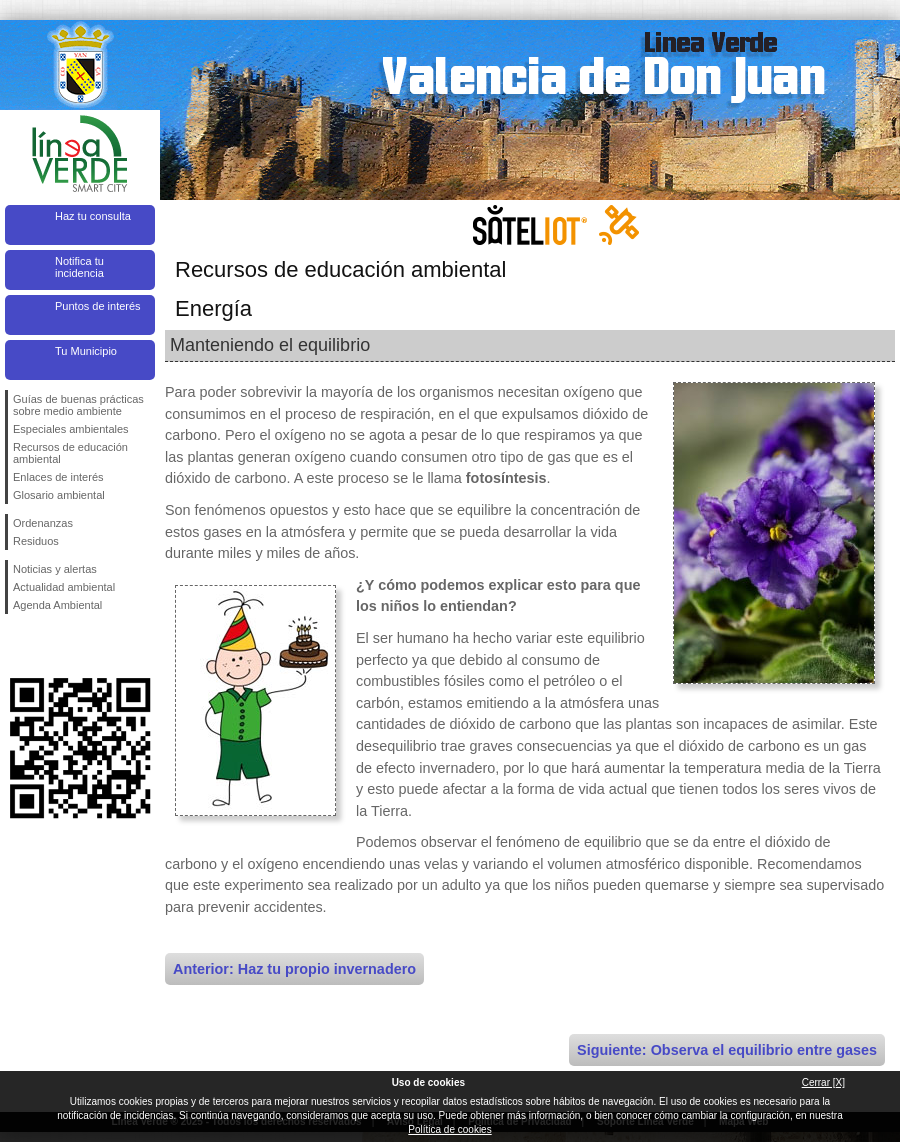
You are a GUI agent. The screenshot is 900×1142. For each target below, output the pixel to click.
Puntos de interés (98, 306)
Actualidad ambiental (64, 587)
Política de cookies (449, 1129)
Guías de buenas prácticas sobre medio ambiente (78, 405)
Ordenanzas (43, 523)
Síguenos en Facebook (17, 646)
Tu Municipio (86, 351)
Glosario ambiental (59, 495)
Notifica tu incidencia (79, 267)
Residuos (36, 541)
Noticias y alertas (55, 569)
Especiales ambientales (71, 429)
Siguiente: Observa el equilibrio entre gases (727, 1050)
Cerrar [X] (823, 1082)
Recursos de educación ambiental (70, 453)
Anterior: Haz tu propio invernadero (294, 969)
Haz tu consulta (93, 216)
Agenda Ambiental (57, 605)
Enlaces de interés (58, 477)
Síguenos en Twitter (50, 646)
